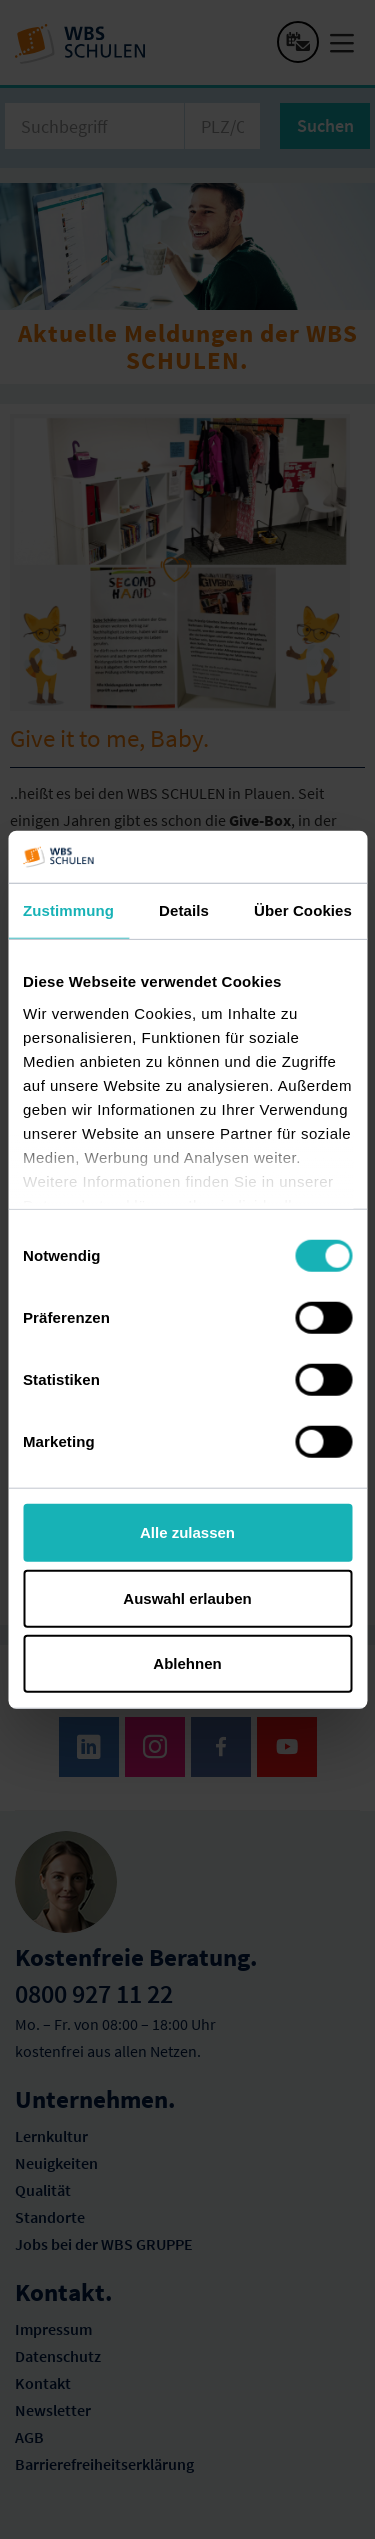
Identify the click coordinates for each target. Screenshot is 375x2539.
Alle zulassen (187, 1532)
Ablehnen (187, 1663)
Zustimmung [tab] (68, 910)
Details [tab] (184, 910)
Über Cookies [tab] (303, 910)
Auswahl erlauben (187, 1597)
